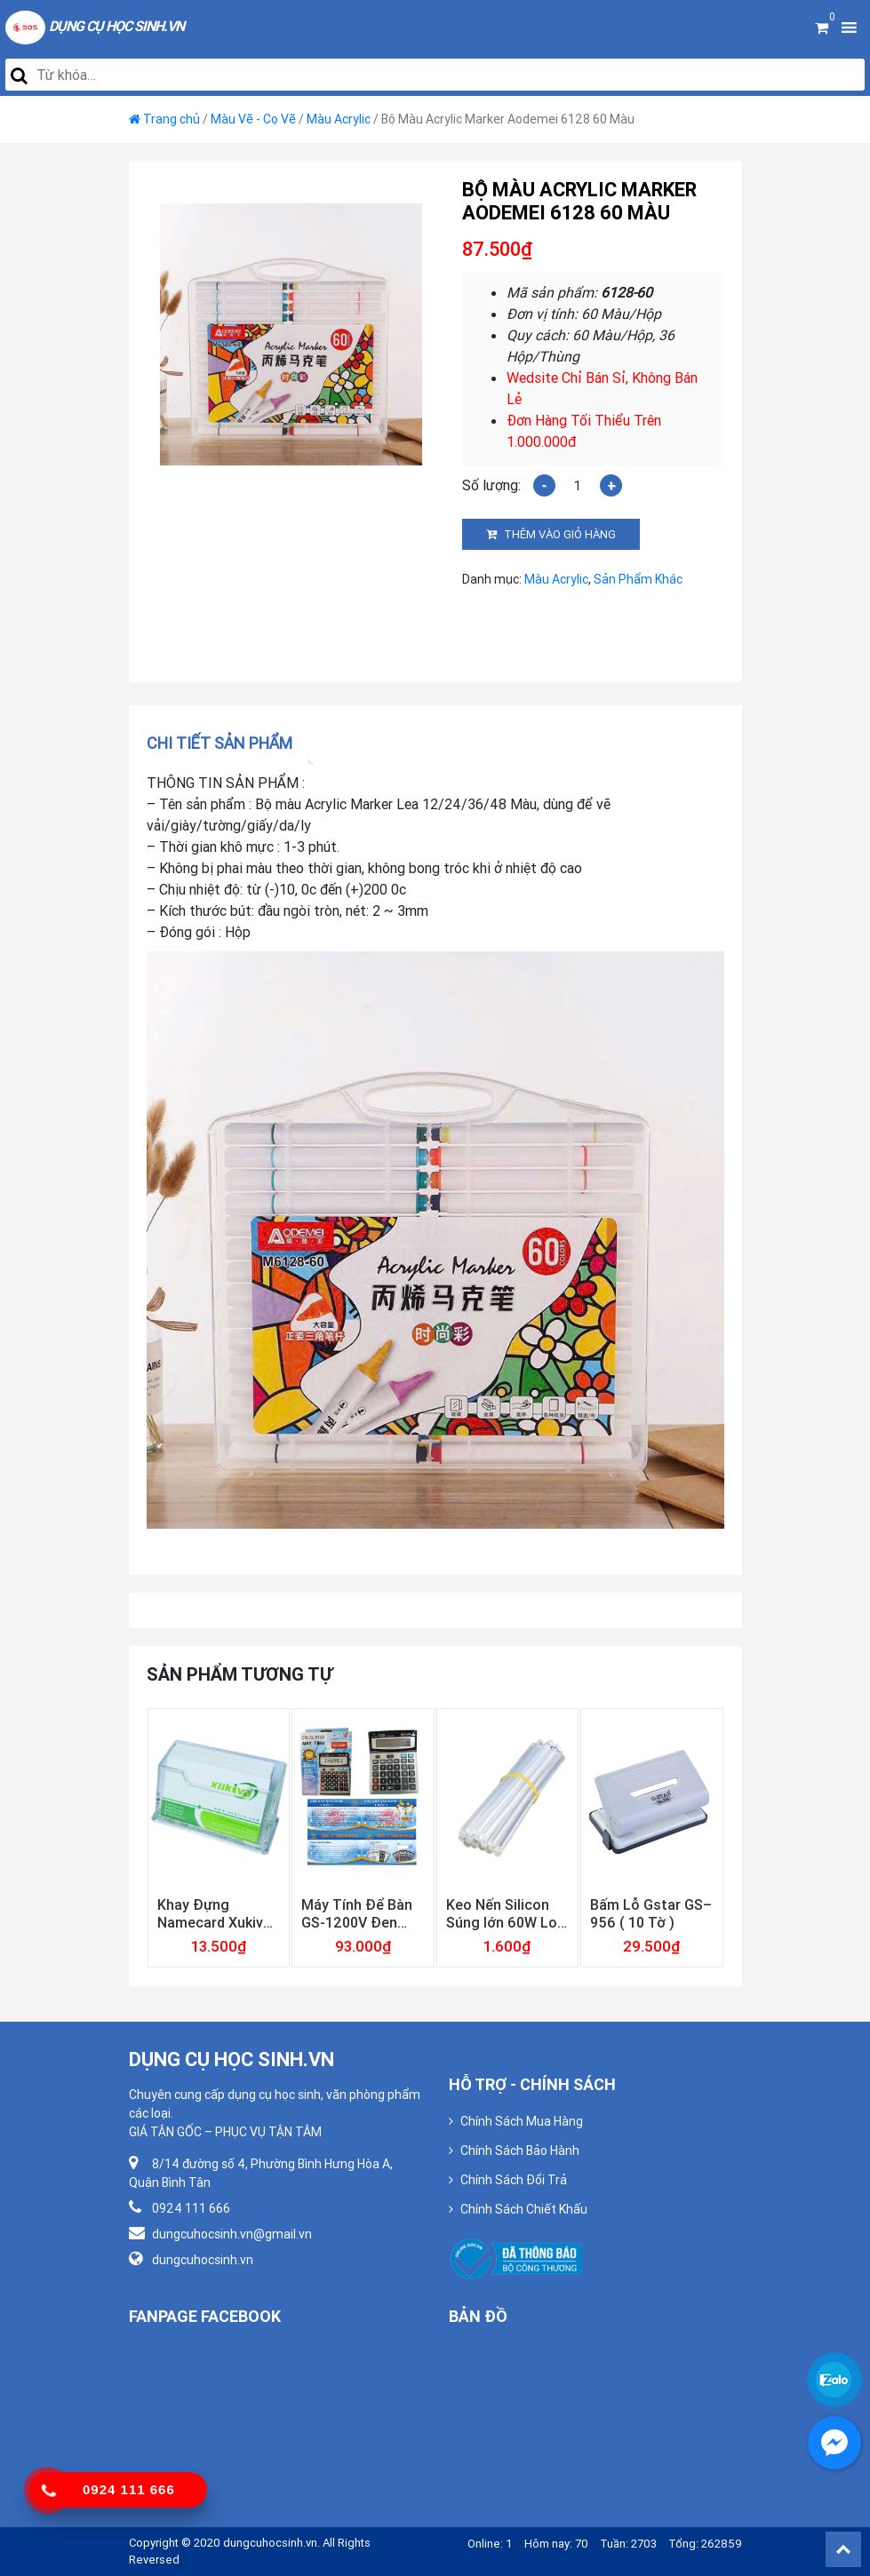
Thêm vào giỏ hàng (560, 534)
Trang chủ (171, 119)
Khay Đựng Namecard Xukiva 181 (214, 1913)
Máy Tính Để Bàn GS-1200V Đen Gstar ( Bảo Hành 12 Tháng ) (357, 1913)
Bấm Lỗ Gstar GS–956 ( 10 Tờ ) (651, 1913)
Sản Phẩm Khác (638, 579)
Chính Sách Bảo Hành (519, 2151)
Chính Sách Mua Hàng (521, 2121)
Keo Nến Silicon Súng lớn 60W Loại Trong (507, 1913)
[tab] (225, 743)
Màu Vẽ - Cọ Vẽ (253, 119)
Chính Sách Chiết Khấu (523, 2209)
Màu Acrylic (339, 119)
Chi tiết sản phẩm (219, 743)
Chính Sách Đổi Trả (513, 2180)
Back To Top (843, 2549)
